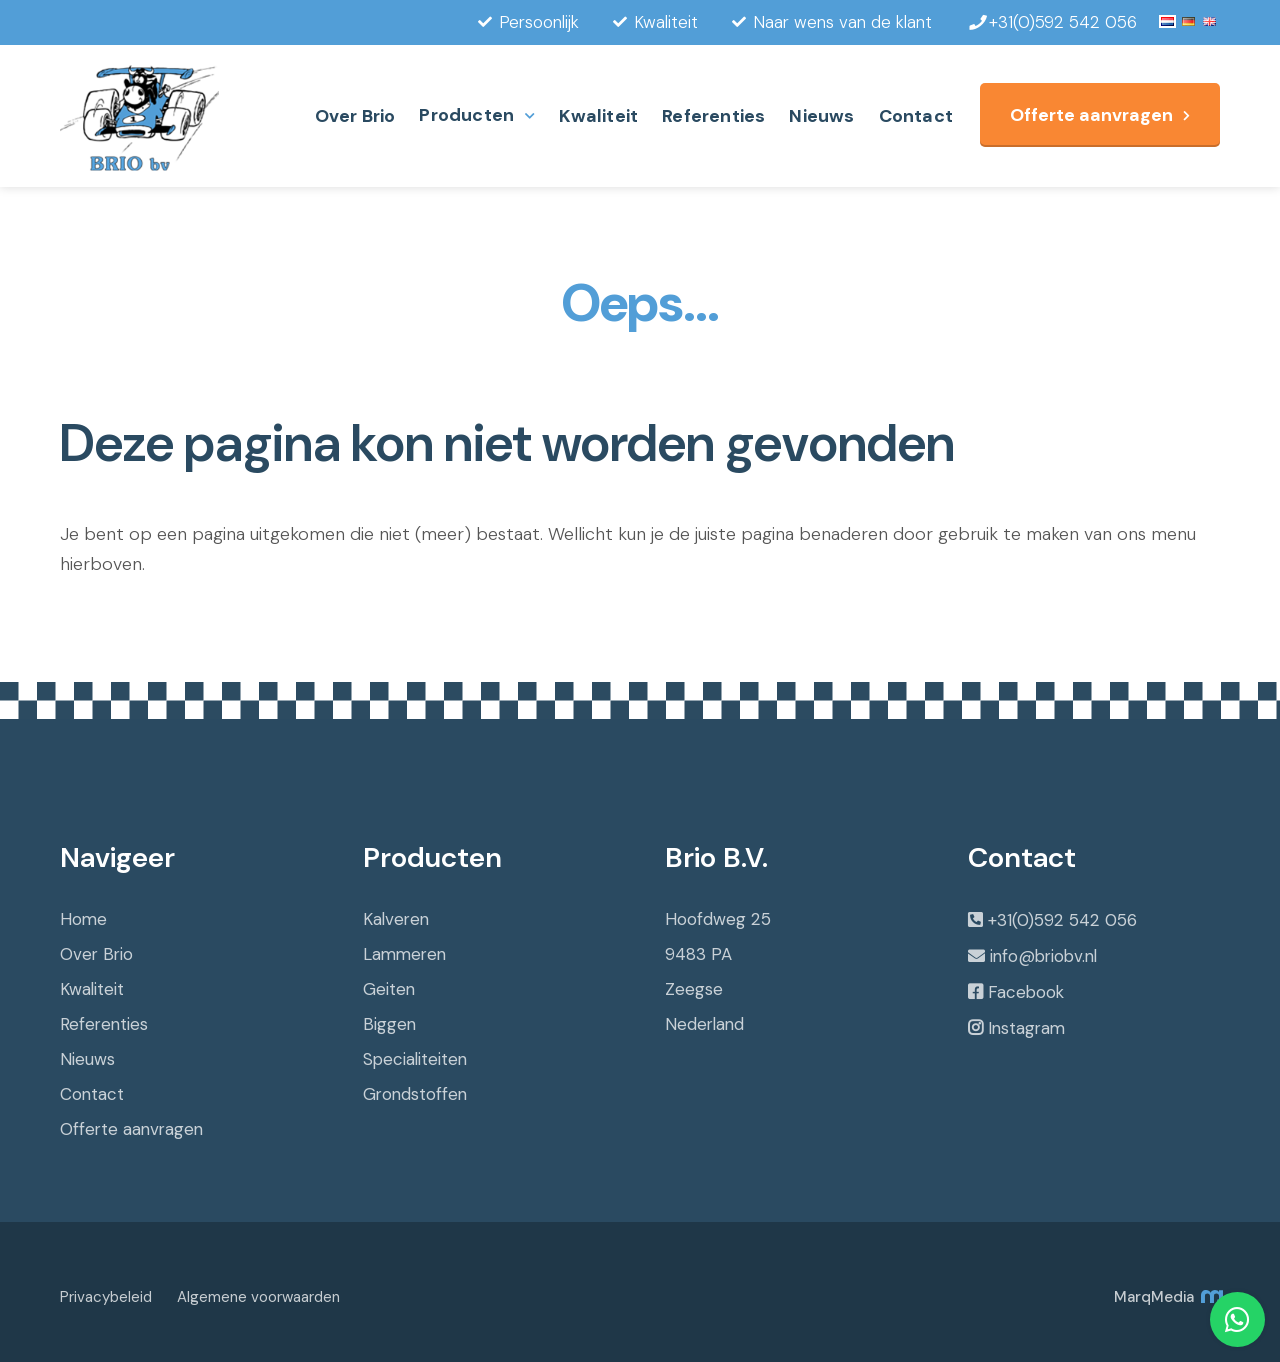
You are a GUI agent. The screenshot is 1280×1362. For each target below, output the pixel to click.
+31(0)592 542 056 (1062, 920)
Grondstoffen (415, 1094)
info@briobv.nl (1043, 956)
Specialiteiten (415, 1059)
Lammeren (404, 954)
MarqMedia (1167, 1297)
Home (83, 919)
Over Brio (355, 116)
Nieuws (821, 116)
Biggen (389, 1024)
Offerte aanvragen (1091, 115)
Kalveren (396, 919)
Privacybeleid (106, 1297)
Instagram (1026, 1028)
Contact (916, 116)
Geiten (389, 989)
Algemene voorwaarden (258, 1297)
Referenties (713, 116)
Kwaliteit (598, 116)
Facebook (1026, 992)
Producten (466, 115)
